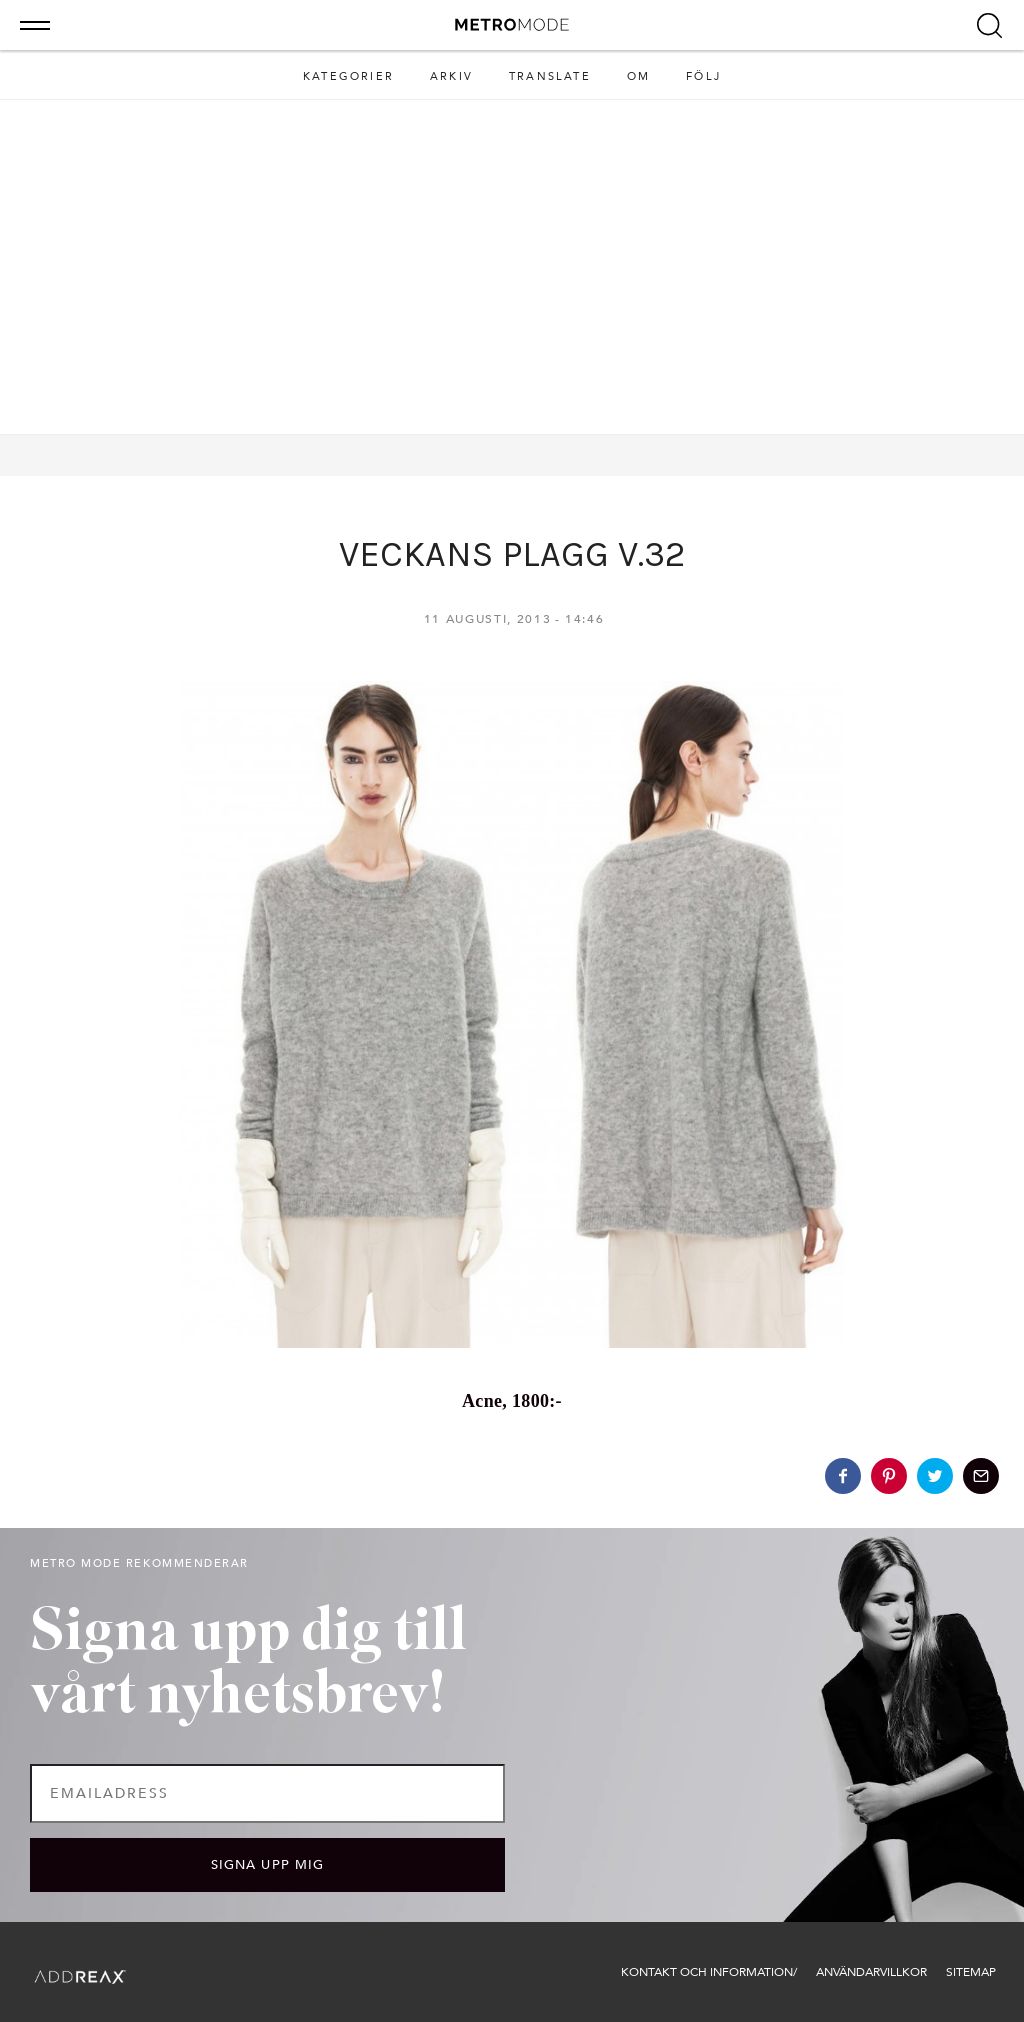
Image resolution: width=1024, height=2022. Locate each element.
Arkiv (451, 76)
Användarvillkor (871, 1972)
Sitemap (971, 1972)
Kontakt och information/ (709, 1972)
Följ (703, 76)
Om (638, 76)
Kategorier (348, 76)
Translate (550, 76)
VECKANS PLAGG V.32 (512, 554)
